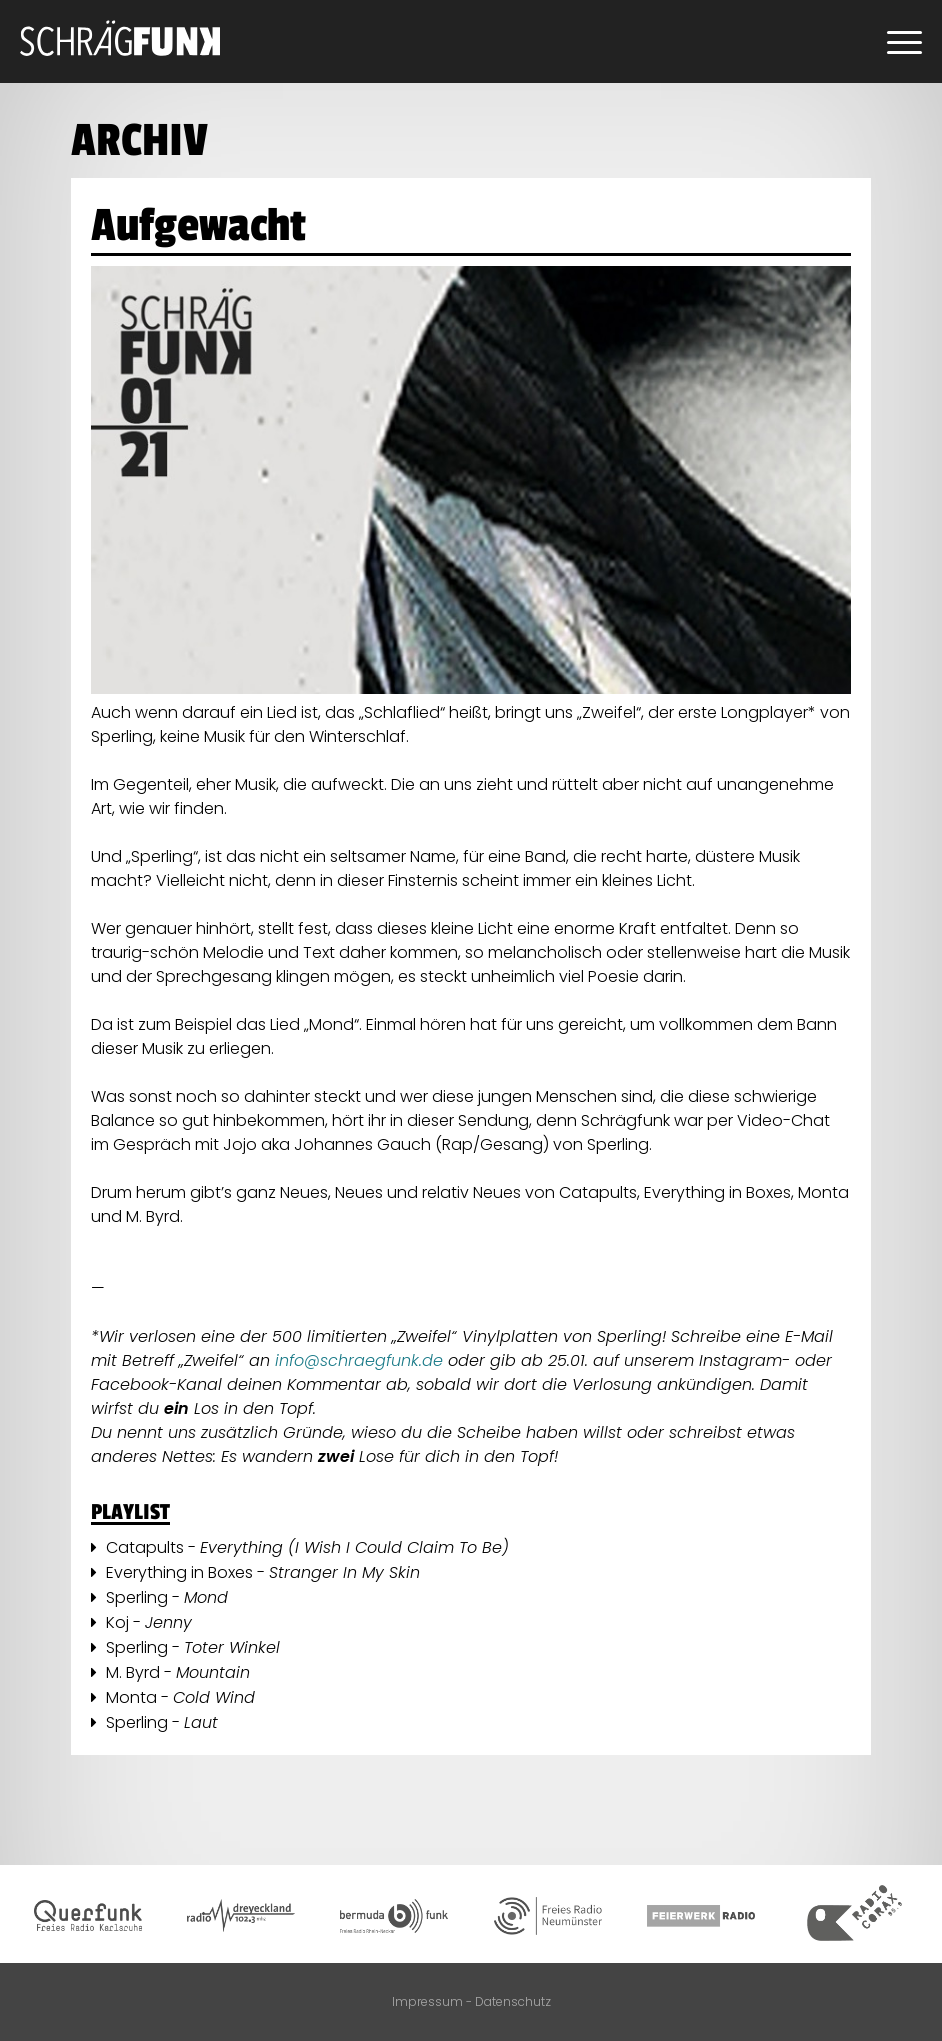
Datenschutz (513, 2001)
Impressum (427, 2001)
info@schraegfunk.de (361, 1360)
